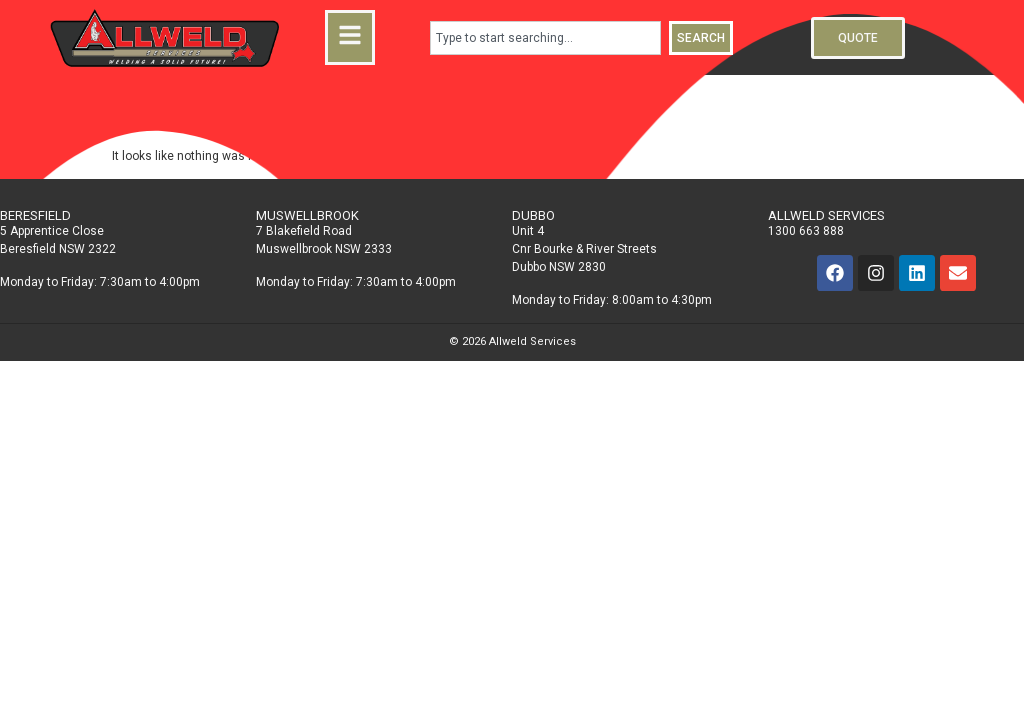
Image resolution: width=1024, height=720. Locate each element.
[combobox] (545, 38)
